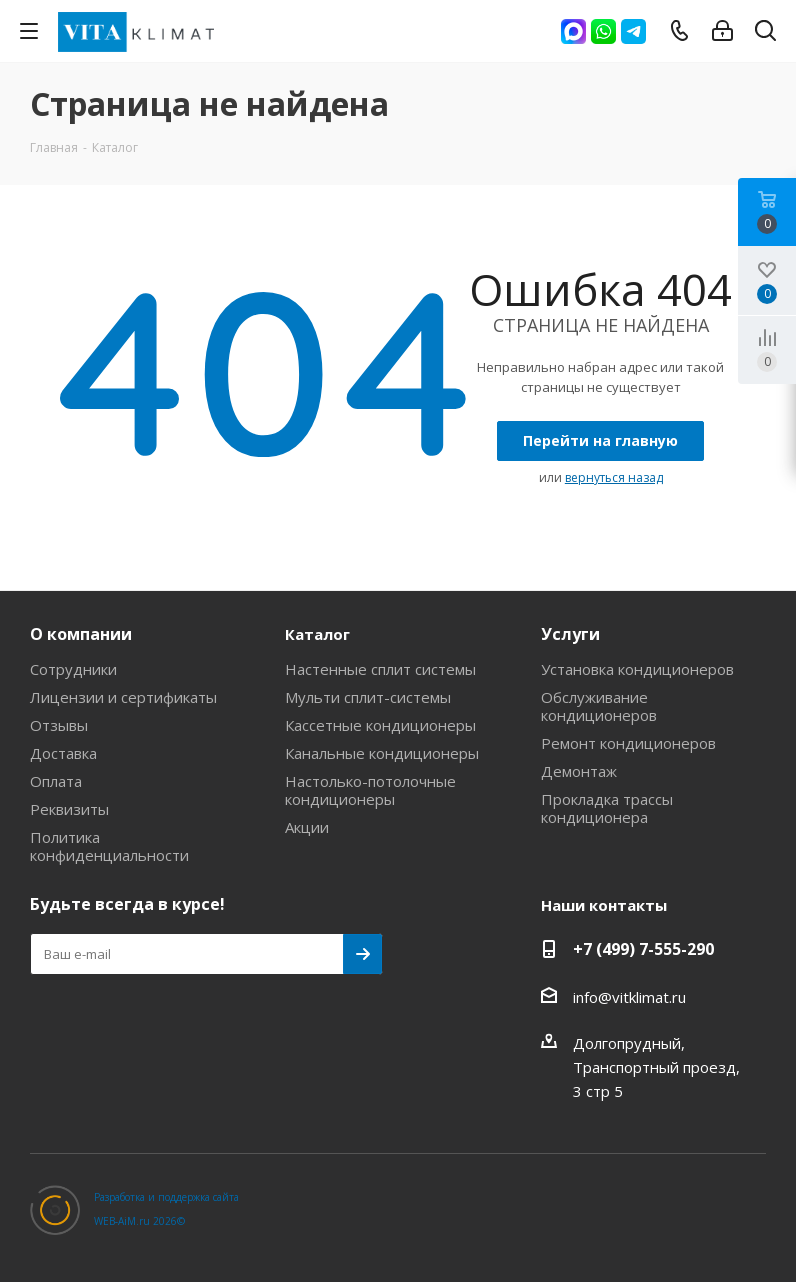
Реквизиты (69, 809)
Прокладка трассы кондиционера (607, 808)
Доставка (63, 753)
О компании (81, 634)
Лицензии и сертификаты (123, 697)
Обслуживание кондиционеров (599, 706)
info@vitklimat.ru (629, 997)
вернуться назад (614, 477)
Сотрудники (73, 669)
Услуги (570, 634)
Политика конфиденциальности (109, 846)
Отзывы (59, 725)
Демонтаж (579, 771)
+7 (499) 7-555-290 (643, 949)
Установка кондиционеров (637, 669)
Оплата (56, 781)
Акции (307, 827)
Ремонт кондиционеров (628, 743)
